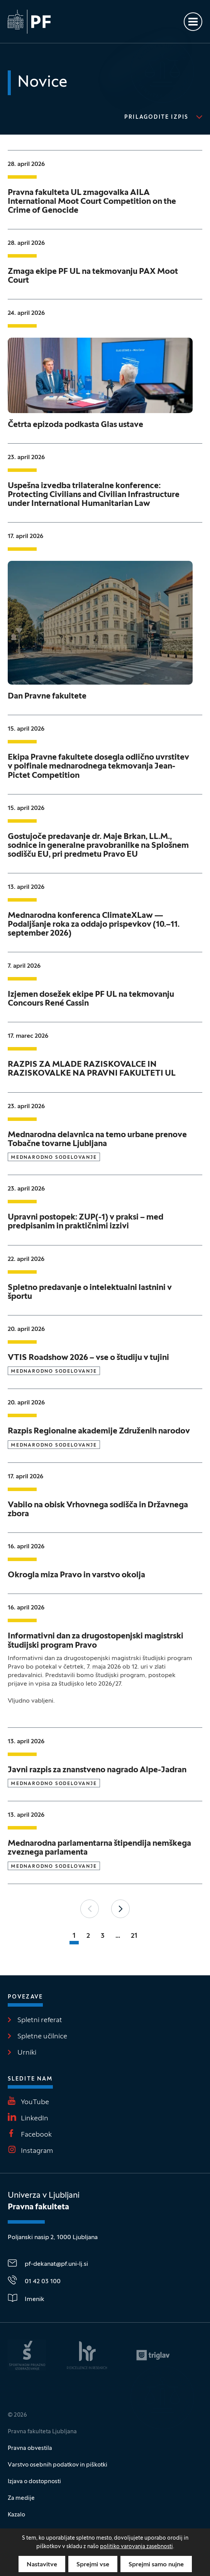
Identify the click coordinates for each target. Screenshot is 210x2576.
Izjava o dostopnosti (34, 2481)
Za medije (21, 2498)
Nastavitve (42, 2565)
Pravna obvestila (30, 2448)
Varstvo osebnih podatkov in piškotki (57, 2465)
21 (134, 1936)
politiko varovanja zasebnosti (136, 2546)
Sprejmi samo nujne (156, 2565)
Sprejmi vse (92, 2565)
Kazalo (16, 2515)
